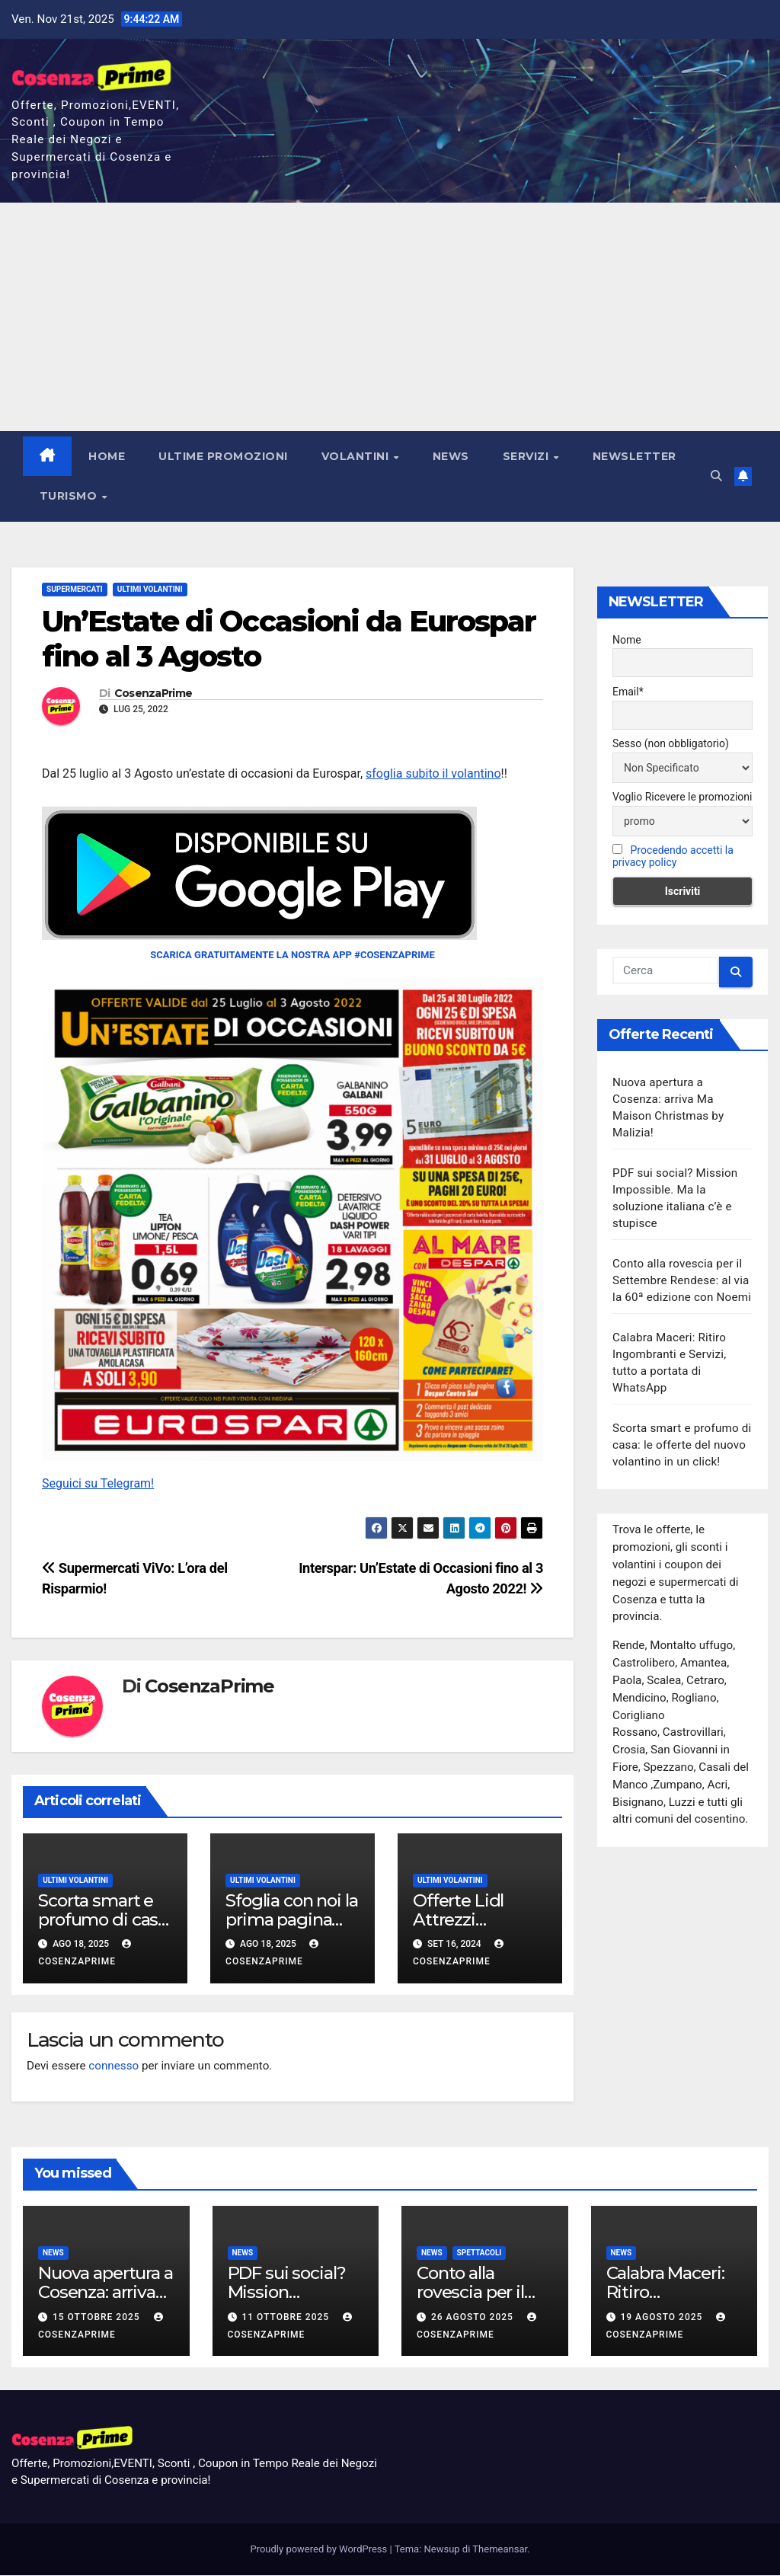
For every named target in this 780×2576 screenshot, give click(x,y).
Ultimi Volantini (150, 589)
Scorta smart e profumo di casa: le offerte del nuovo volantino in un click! (681, 1445)
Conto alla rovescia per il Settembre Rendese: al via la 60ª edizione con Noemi (681, 1281)
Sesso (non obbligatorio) (670, 743)
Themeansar (499, 2549)
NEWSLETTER (634, 456)
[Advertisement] (390, 316)
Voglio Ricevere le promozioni (682, 797)
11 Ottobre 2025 (286, 2317)
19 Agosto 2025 (662, 2317)
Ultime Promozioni (224, 456)
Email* (628, 692)
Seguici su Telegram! (98, 1483)
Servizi (527, 456)
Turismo (70, 496)
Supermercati (74, 589)
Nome (626, 640)
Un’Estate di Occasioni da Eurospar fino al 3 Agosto (288, 638)
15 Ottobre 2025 (98, 2317)
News (451, 456)
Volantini (356, 456)
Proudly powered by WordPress (319, 2549)
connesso (113, 2066)
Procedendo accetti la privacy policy (673, 857)
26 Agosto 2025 (473, 2317)
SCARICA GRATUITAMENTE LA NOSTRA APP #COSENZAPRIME (292, 955)
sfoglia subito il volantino (433, 773)
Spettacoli (479, 2253)
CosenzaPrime (153, 693)
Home (107, 456)
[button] (716, 476)
